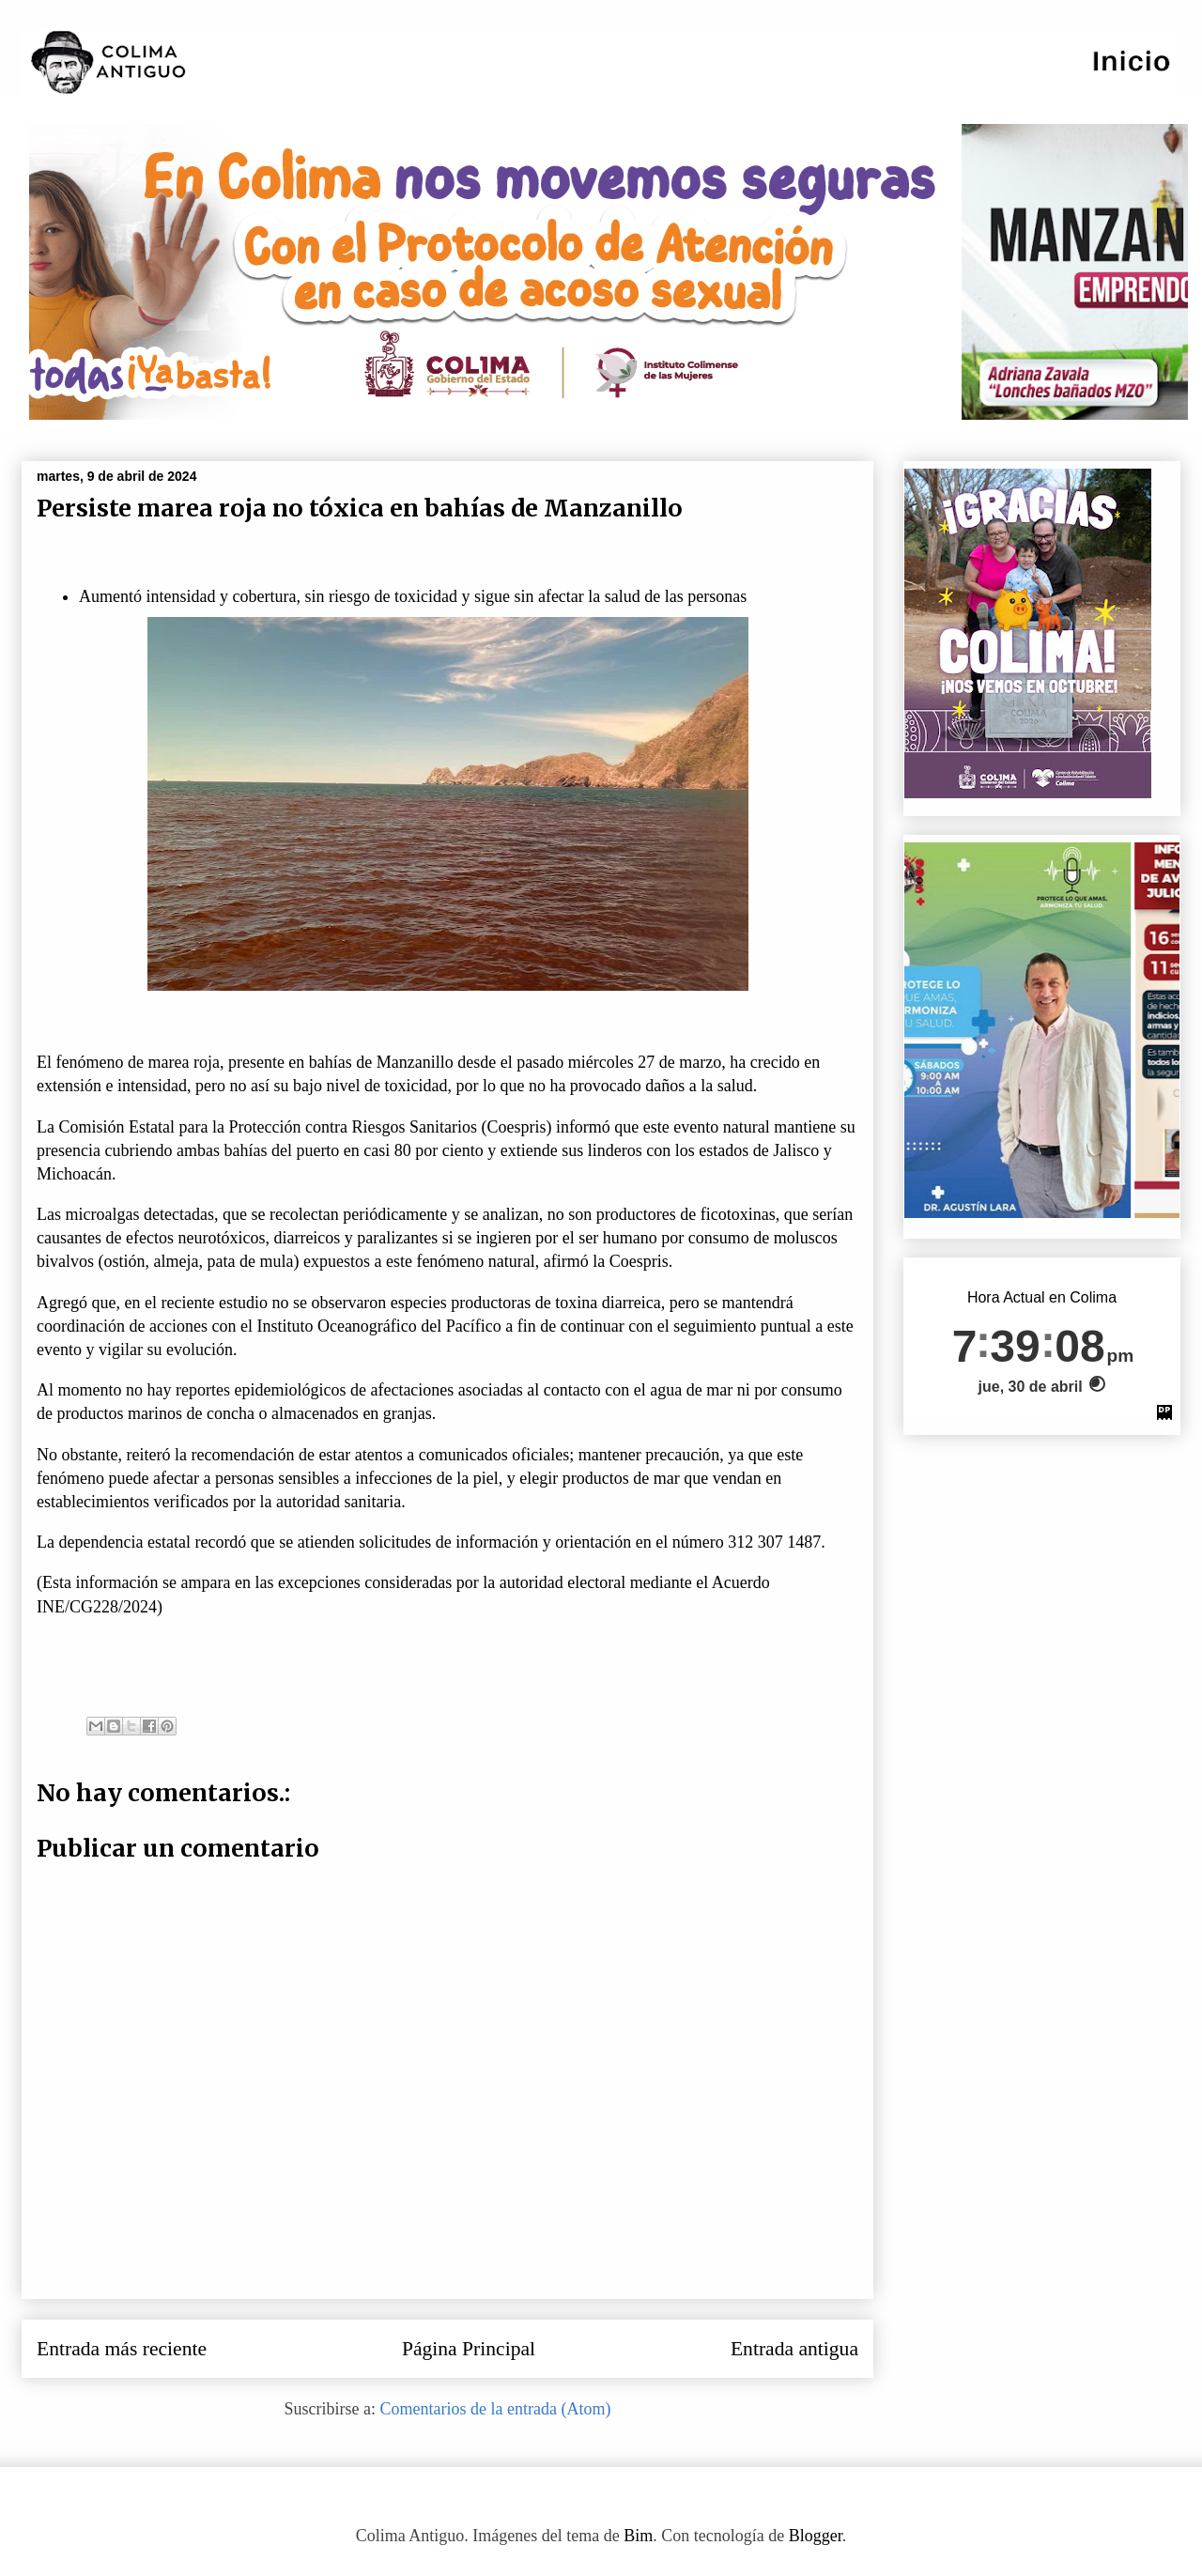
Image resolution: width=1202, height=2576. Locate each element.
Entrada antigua (794, 2348)
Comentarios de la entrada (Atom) (495, 2408)
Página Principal (468, 2348)
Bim (638, 2535)
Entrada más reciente (122, 2348)
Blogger (815, 2535)
